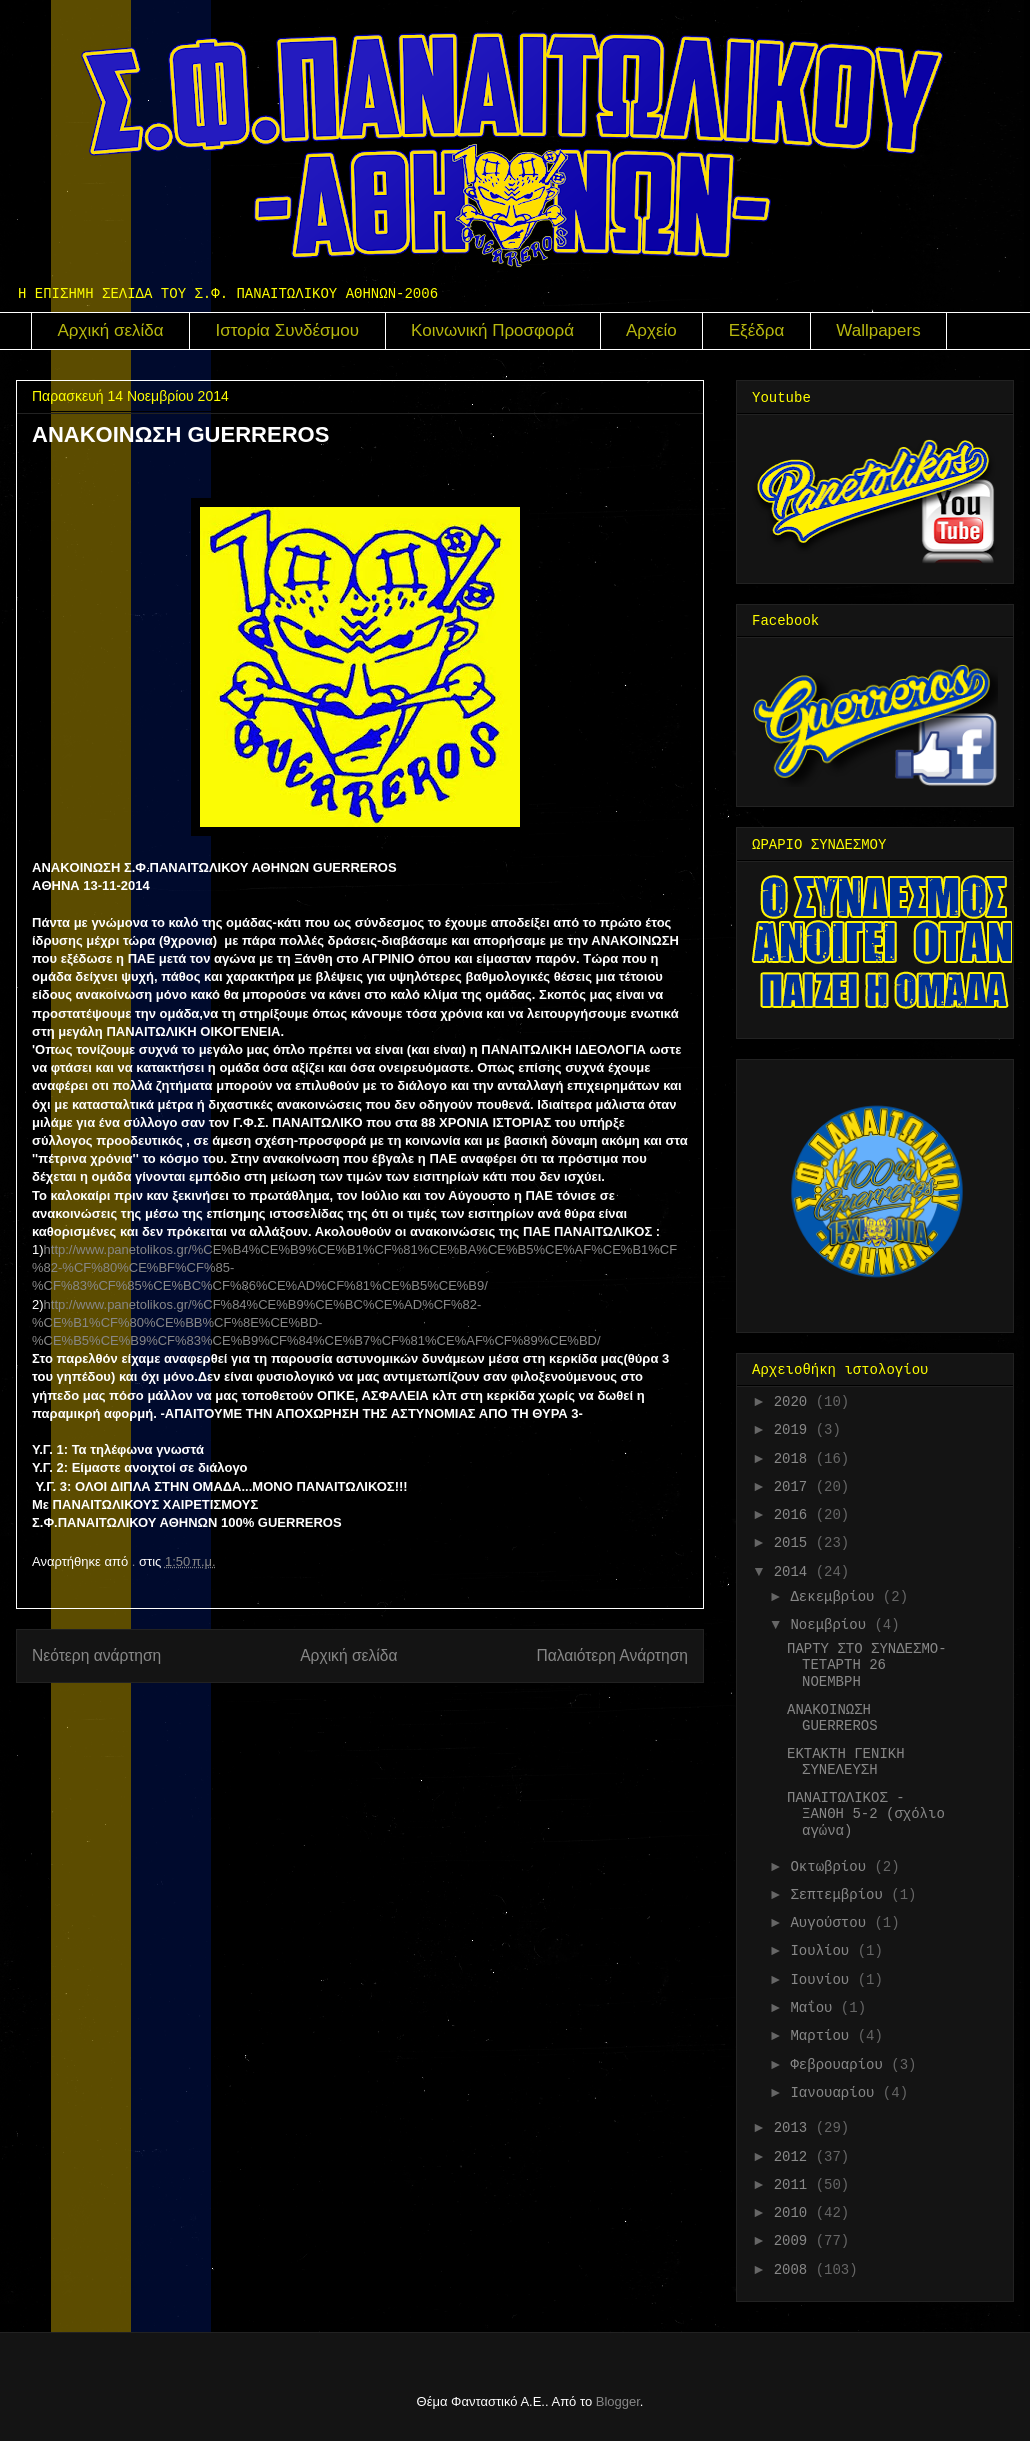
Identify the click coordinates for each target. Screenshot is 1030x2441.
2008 (795, 2270)
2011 (795, 2185)
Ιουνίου (823, 1980)
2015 (795, 1543)
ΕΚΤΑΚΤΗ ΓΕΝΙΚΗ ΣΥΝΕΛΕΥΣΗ (846, 1762)
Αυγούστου (832, 1923)
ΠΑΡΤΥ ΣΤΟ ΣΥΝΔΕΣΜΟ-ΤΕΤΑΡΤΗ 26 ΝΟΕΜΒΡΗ (867, 1666)
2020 (795, 1402)
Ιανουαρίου (836, 2093)
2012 (795, 2157)
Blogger (618, 2401)
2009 (795, 2241)
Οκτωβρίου (832, 1867)
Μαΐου (815, 2008)
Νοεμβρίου (832, 1625)
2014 (795, 1572)
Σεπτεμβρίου (840, 1895)
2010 (795, 2213)
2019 (795, 1430)
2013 (795, 2128)
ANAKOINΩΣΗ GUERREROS (832, 1718)
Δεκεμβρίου (836, 1597)
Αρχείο (651, 330)
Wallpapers (878, 330)
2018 (795, 1459)
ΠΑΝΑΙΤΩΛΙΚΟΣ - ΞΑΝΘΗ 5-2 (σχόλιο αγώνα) (866, 1815)
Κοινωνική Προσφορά (492, 330)
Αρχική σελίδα (111, 330)
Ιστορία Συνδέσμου (288, 330)
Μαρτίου (823, 2036)
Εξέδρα (757, 330)
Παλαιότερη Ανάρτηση (612, 1655)
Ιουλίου (823, 1951)
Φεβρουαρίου (840, 2065)
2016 (795, 1515)
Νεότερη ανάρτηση (96, 1655)
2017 (795, 1487)
